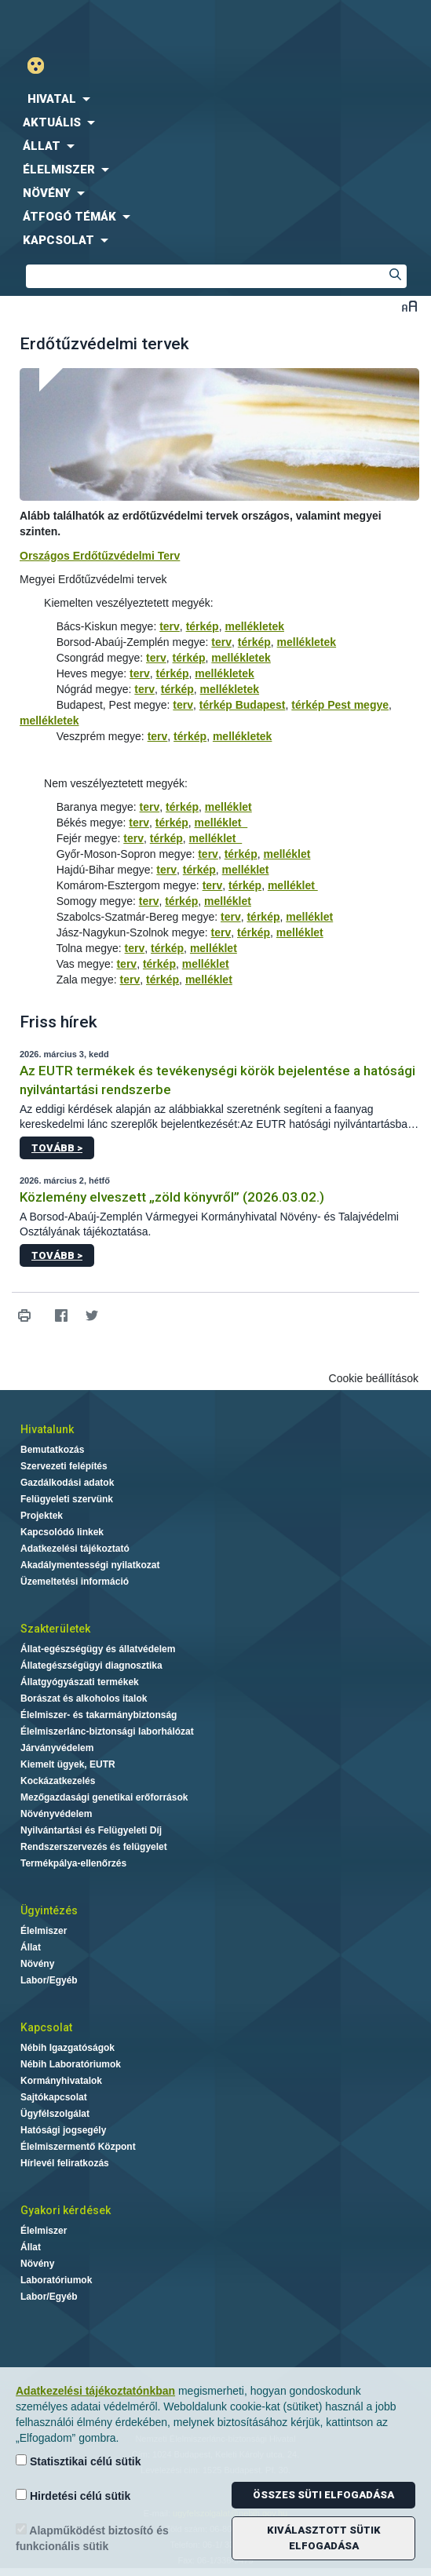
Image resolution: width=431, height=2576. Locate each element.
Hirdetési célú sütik (73, 2495)
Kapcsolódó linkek (62, 1532)
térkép (202, 626)
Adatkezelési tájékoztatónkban (95, 2390)
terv (169, 626)
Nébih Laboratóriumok (70, 2064)
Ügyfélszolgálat (54, 2113)
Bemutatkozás (52, 1449)
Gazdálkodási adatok (67, 1482)
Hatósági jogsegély (63, 2130)
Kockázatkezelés (57, 1780)
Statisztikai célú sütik (78, 2461)
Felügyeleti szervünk (66, 1499)
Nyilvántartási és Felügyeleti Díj (91, 1830)
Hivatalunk (47, 1429)
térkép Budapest (242, 705)
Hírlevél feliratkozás (64, 2163)
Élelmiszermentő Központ (78, 2146)
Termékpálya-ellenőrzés (73, 1863)
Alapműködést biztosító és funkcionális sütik (92, 2537)
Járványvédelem (56, 1747)
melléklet (228, 807)
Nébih (108, 25)
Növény (37, 1963)
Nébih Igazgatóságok (67, 2047)
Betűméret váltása (409, 306)
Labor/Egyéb (49, 1980)
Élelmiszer (43, 1930)
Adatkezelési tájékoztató (75, 1548)
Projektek (41, 1515)
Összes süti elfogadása (323, 2495)
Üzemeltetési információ (74, 1581)
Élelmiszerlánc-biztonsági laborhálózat (107, 1731)
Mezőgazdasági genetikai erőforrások (104, 1797)
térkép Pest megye (340, 705)
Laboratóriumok (56, 2280)
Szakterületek (55, 1628)
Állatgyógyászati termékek (79, 1682)
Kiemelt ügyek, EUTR (67, 1764)
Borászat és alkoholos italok (83, 1698)
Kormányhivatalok (61, 2080)
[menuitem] (215, 99)
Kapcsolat (46, 2027)
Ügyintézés (49, 1910)
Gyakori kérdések (65, 2210)
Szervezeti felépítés (64, 1466)
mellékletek (254, 626)
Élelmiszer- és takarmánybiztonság (98, 1714)
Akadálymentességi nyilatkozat (89, 1565)
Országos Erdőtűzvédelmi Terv (100, 555)
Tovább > (56, 1148)
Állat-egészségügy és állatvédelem (97, 1649)
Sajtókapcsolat (53, 2097)
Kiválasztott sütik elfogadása (324, 2538)
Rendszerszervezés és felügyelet (93, 1846)
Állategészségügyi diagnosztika (91, 1665)
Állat (30, 1947)
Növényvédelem (56, 1813)
